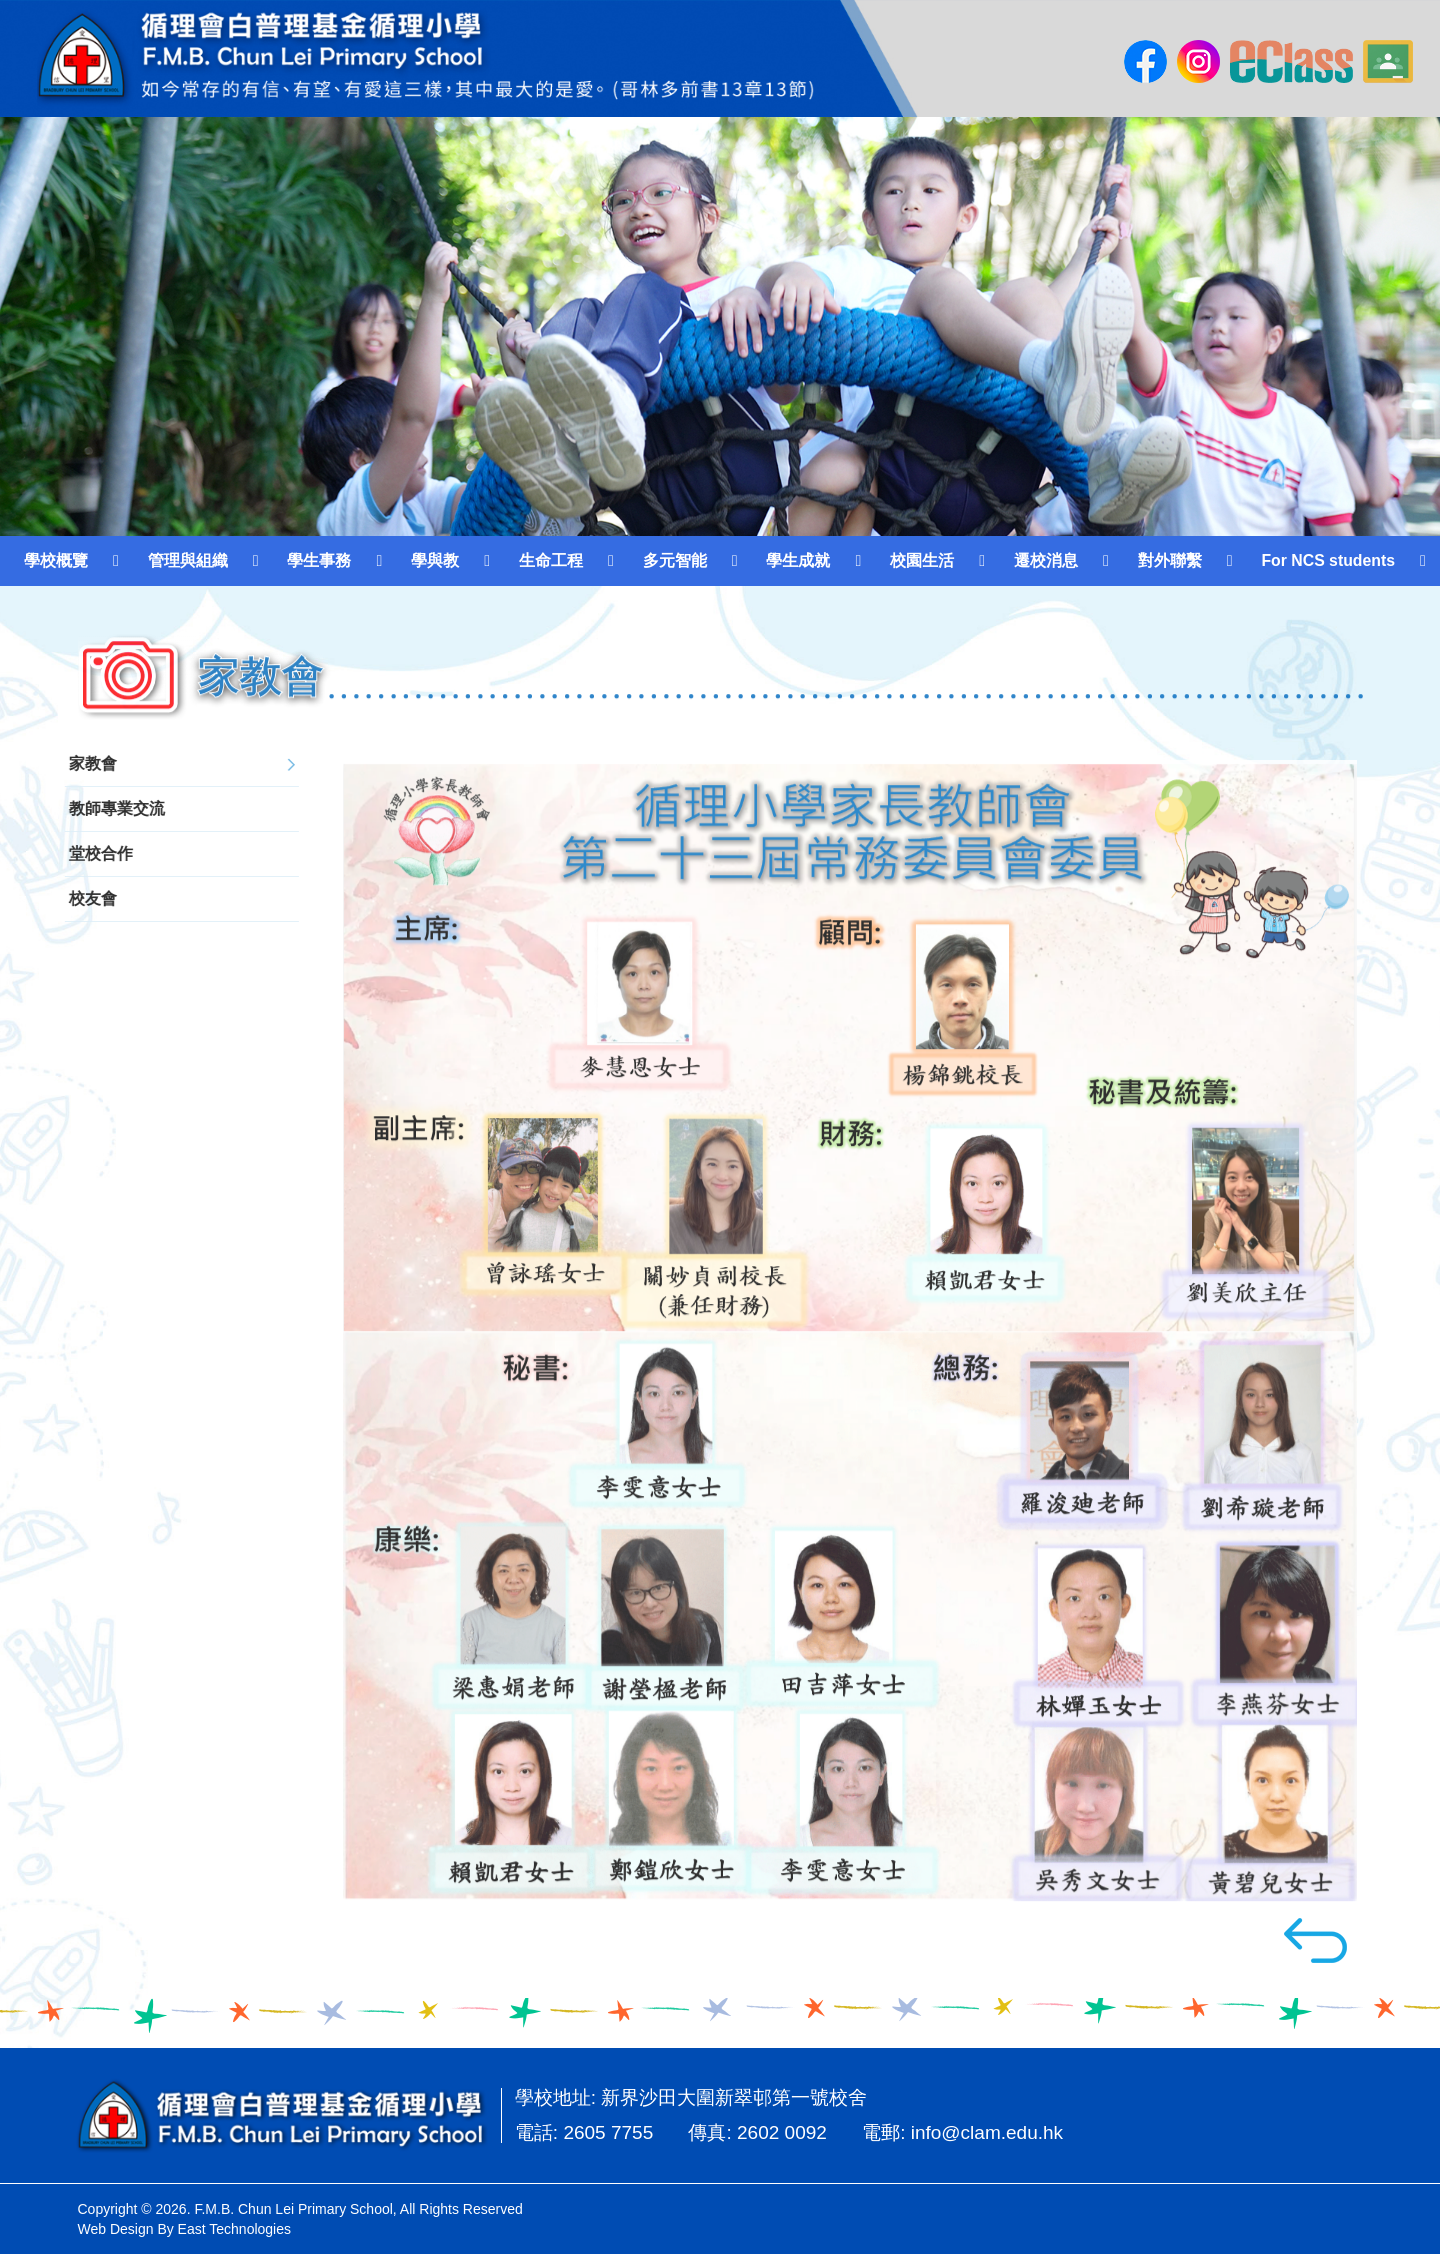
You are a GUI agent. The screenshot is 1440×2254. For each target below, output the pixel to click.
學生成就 (798, 560)
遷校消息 (1046, 560)
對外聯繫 (1170, 560)
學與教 (435, 560)
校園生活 (922, 560)
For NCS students (1328, 560)
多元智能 (675, 560)
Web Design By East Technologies (185, 2229)
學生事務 (319, 560)
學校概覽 (56, 560)
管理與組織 (188, 560)
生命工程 (551, 560)
